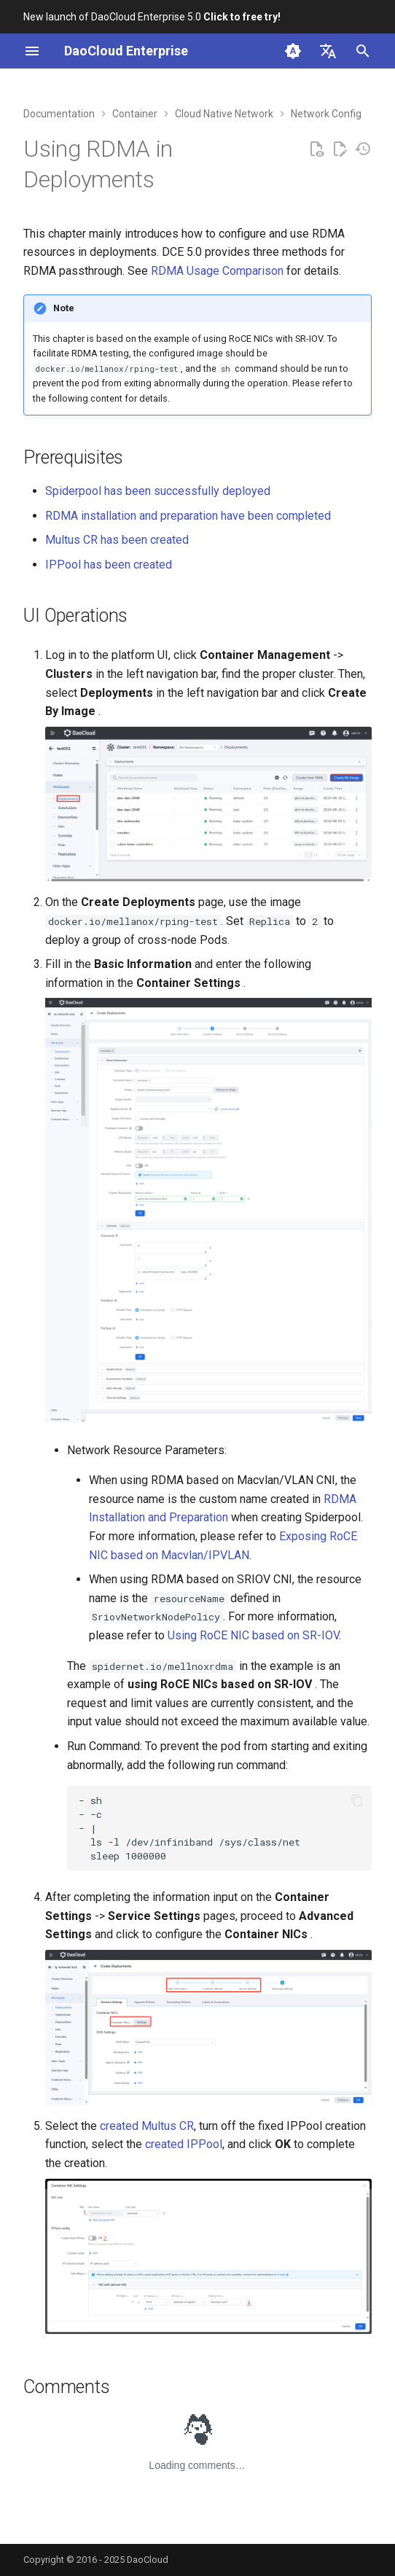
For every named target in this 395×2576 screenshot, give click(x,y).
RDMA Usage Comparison (217, 271)
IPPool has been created (108, 564)
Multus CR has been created (117, 540)
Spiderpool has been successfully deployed (157, 491)
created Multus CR (147, 2126)
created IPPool (183, 2144)
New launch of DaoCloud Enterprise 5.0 (152, 17)
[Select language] (328, 51)
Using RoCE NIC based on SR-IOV (253, 1635)
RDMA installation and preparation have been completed (188, 516)
